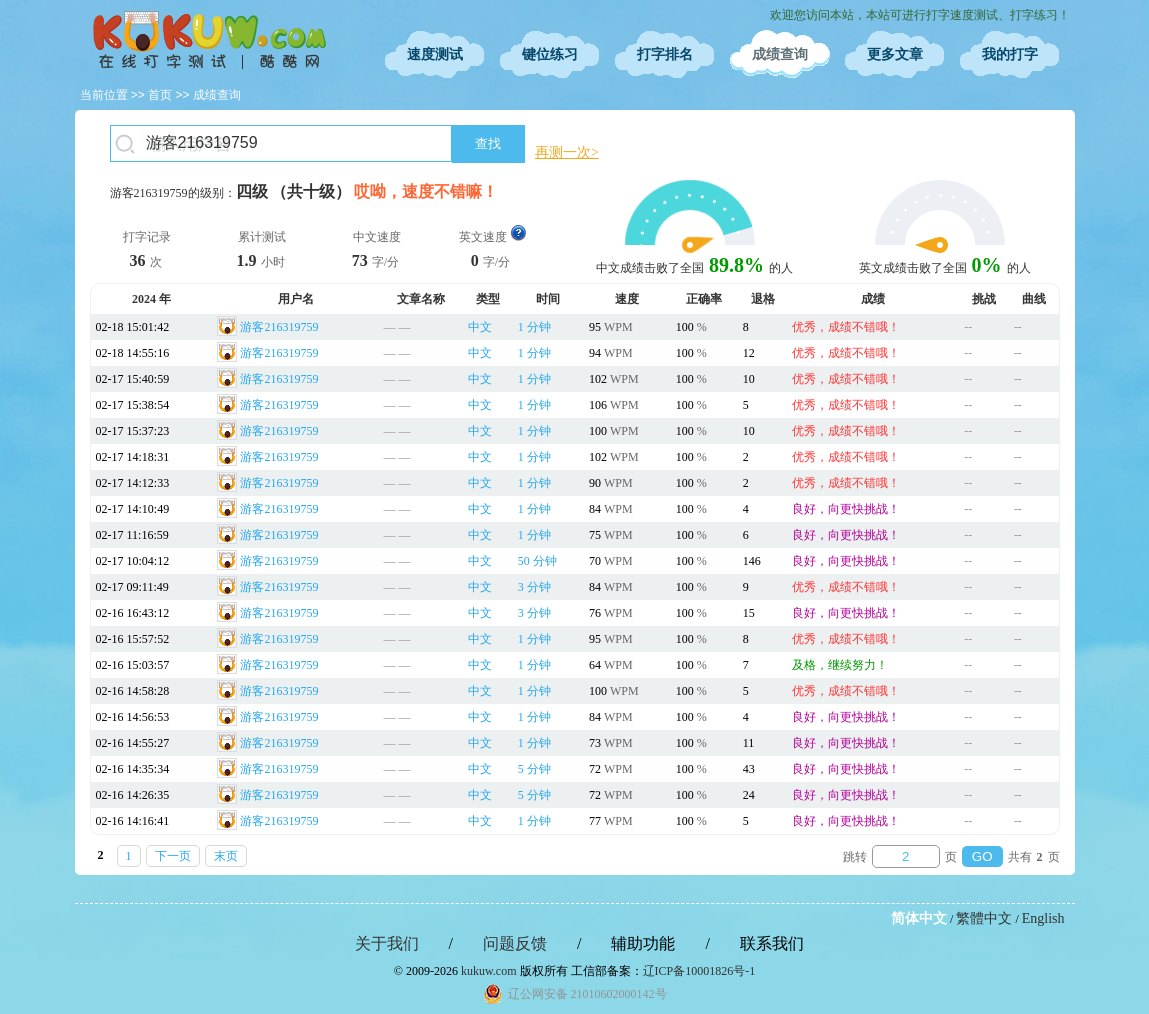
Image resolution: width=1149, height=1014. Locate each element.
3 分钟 (534, 587)
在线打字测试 (210, 40)
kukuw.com (489, 971)
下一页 (173, 856)
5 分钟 (534, 769)
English (1043, 918)
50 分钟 (537, 561)
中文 (480, 327)
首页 (160, 95)
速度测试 (435, 54)
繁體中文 (984, 918)
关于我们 (387, 943)
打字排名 (665, 54)
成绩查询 (780, 54)
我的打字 (1010, 54)
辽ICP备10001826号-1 (699, 971)
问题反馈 (515, 943)
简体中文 (919, 918)
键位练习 (550, 54)
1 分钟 (534, 327)
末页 (226, 856)
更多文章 (895, 54)
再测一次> (567, 152)
